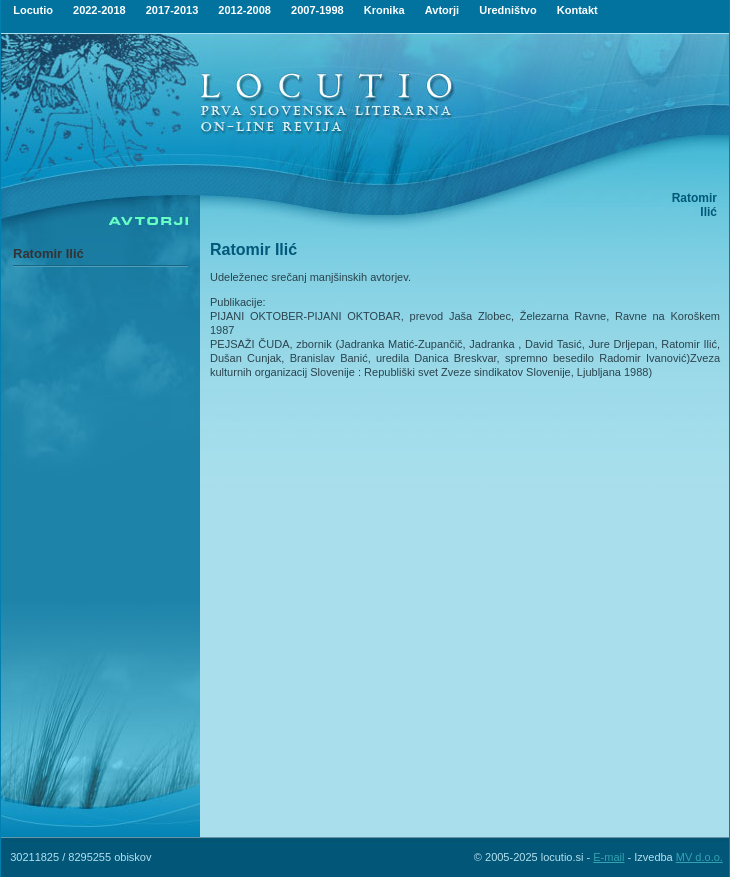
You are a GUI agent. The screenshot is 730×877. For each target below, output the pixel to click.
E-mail (608, 857)
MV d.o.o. (699, 857)
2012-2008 (244, 10)
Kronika (384, 10)
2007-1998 (317, 10)
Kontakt (577, 10)
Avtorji (442, 10)
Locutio (33, 10)
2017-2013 (172, 10)
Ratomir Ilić (48, 253)
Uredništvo (507, 10)
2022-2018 (99, 10)
